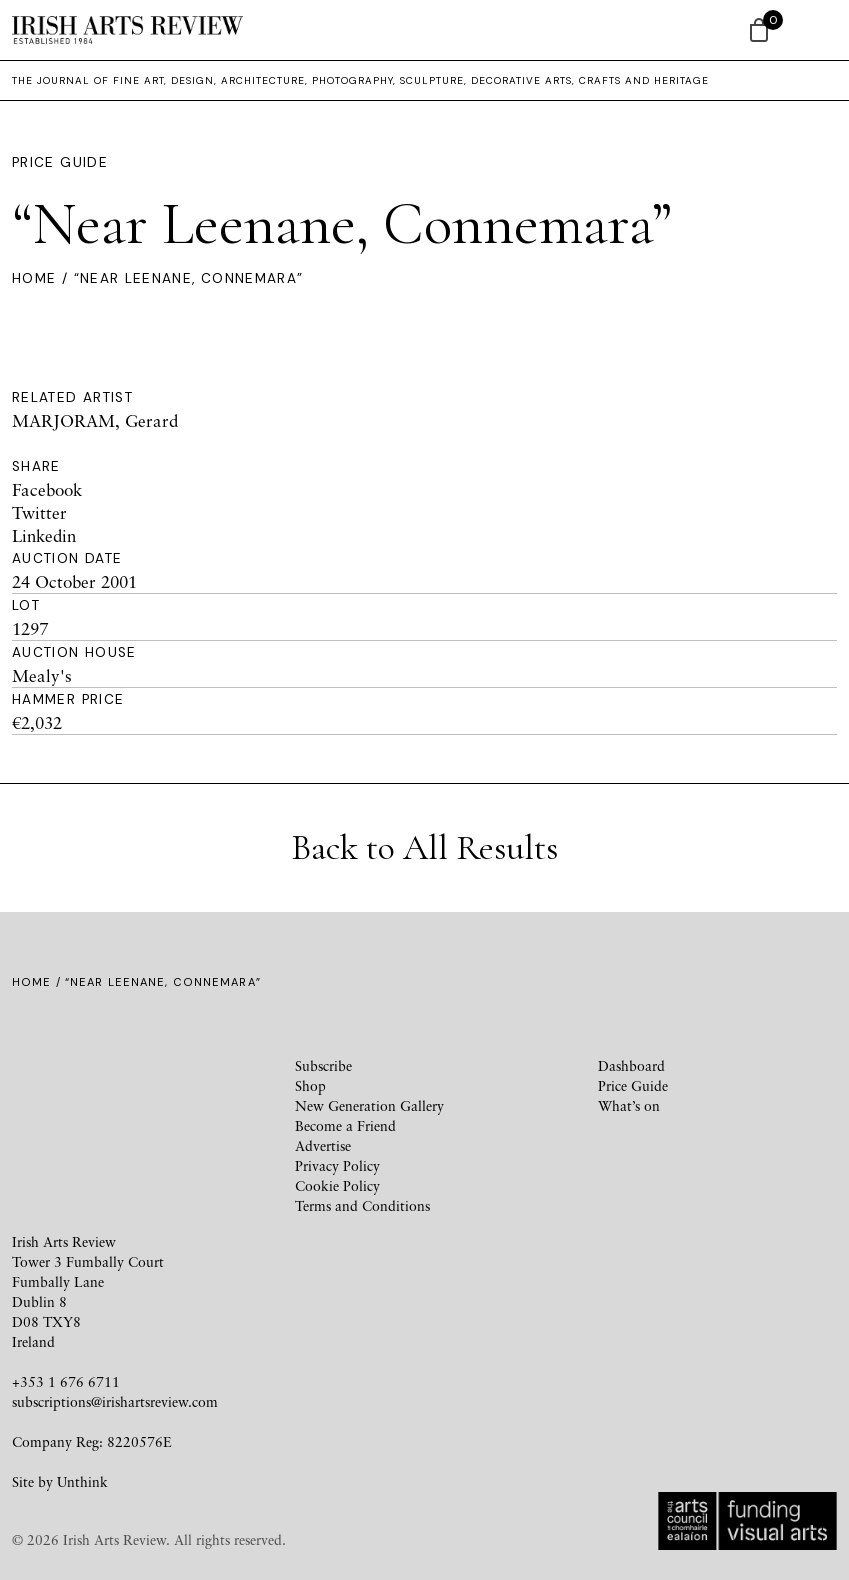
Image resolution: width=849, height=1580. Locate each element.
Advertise (323, 1145)
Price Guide (60, 162)
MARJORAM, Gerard (95, 420)
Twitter (39, 512)
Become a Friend (345, 1125)
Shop (310, 1085)
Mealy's (42, 675)
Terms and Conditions (362, 1205)
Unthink (82, 1481)
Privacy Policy (337, 1165)
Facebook (47, 489)
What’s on (629, 1105)
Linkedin (44, 535)
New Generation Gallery (369, 1105)
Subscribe (323, 1065)
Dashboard (631, 1065)
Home (34, 278)
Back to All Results (424, 847)
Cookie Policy (337, 1185)
